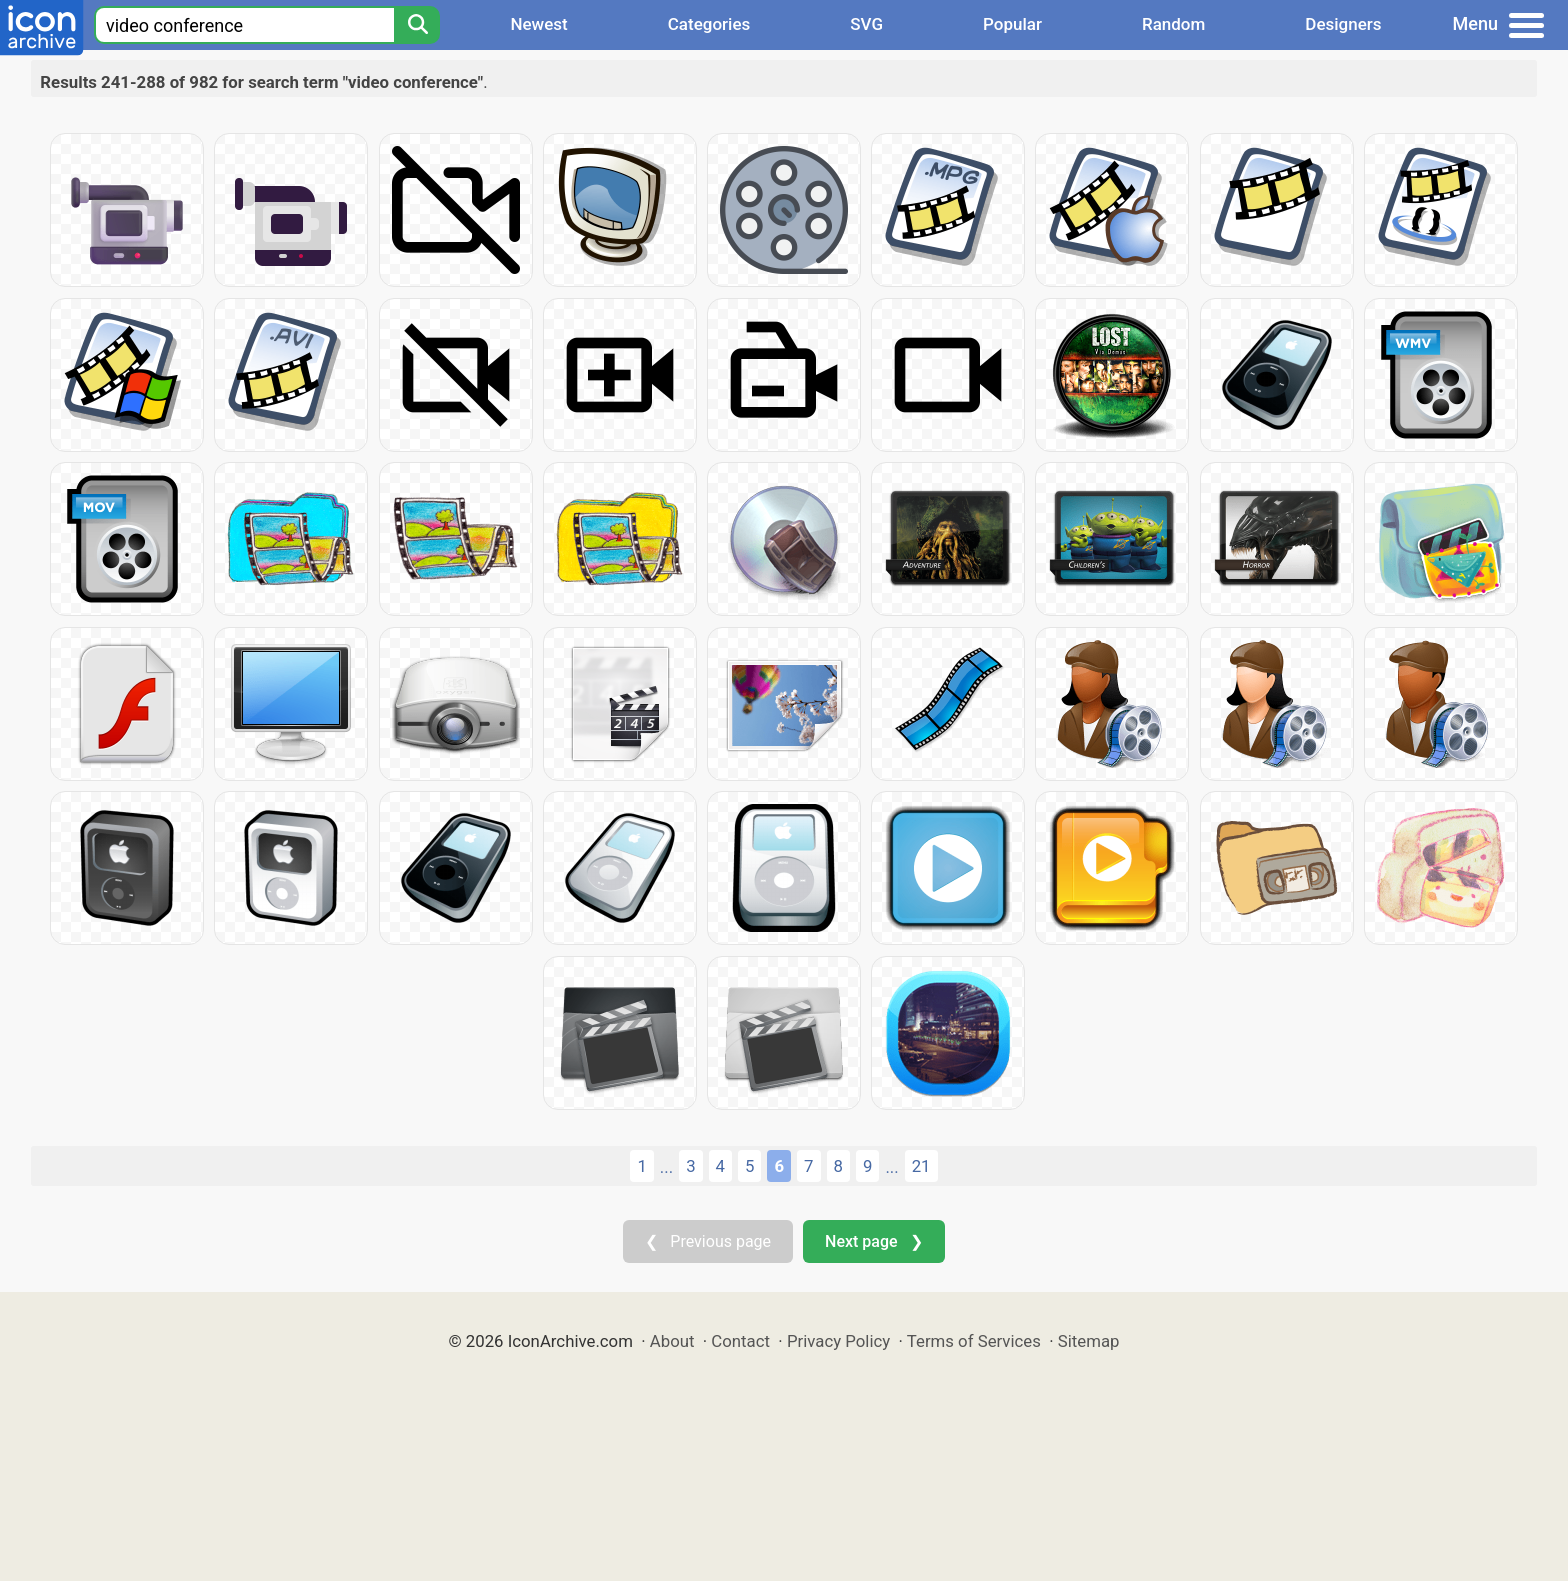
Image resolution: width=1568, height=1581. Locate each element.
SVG (866, 24)
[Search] (417, 25)
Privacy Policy (838, 1341)
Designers (1343, 24)
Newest (538, 24)
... (666, 1167)
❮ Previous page (708, 1241)
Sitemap (1089, 1341)
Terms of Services (974, 1341)
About (672, 1341)
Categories (709, 24)
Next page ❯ (873, 1241)
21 (921, 1166)
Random (1173, 24)
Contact (740, 1341)
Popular (1012, 24)
